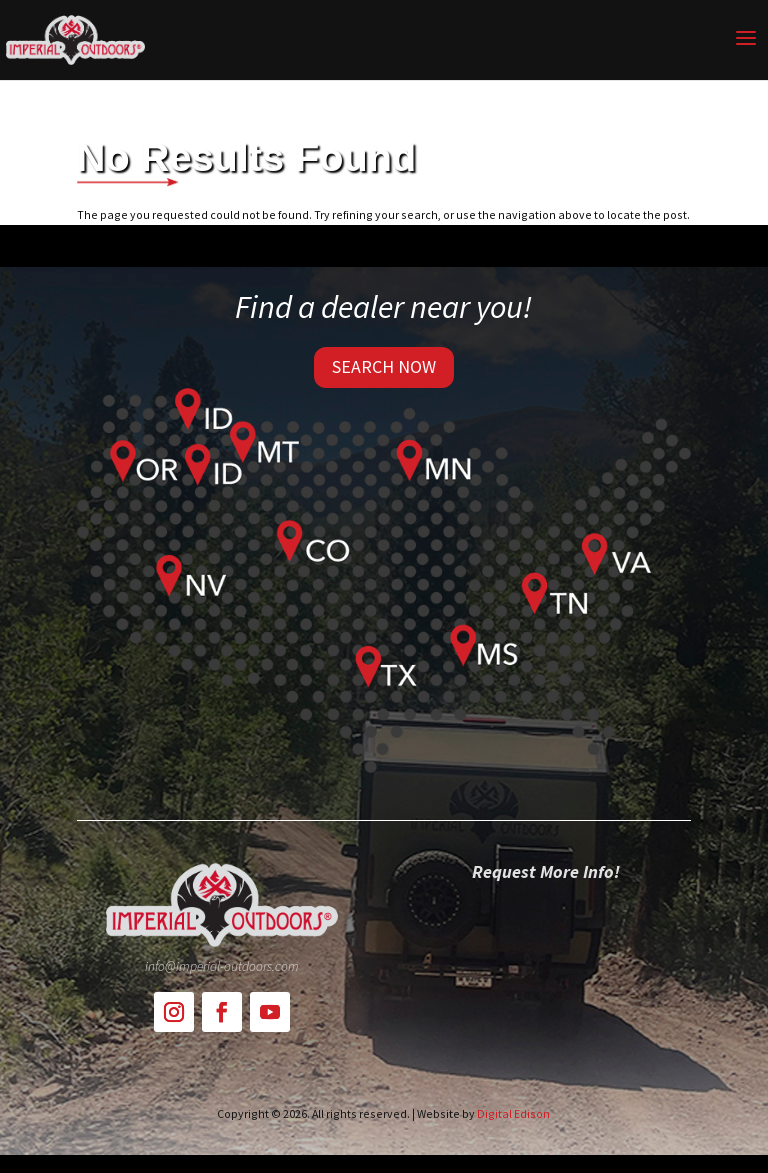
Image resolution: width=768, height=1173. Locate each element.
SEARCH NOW (384, 366)
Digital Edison (513, 1113)
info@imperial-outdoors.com (222, 966)
